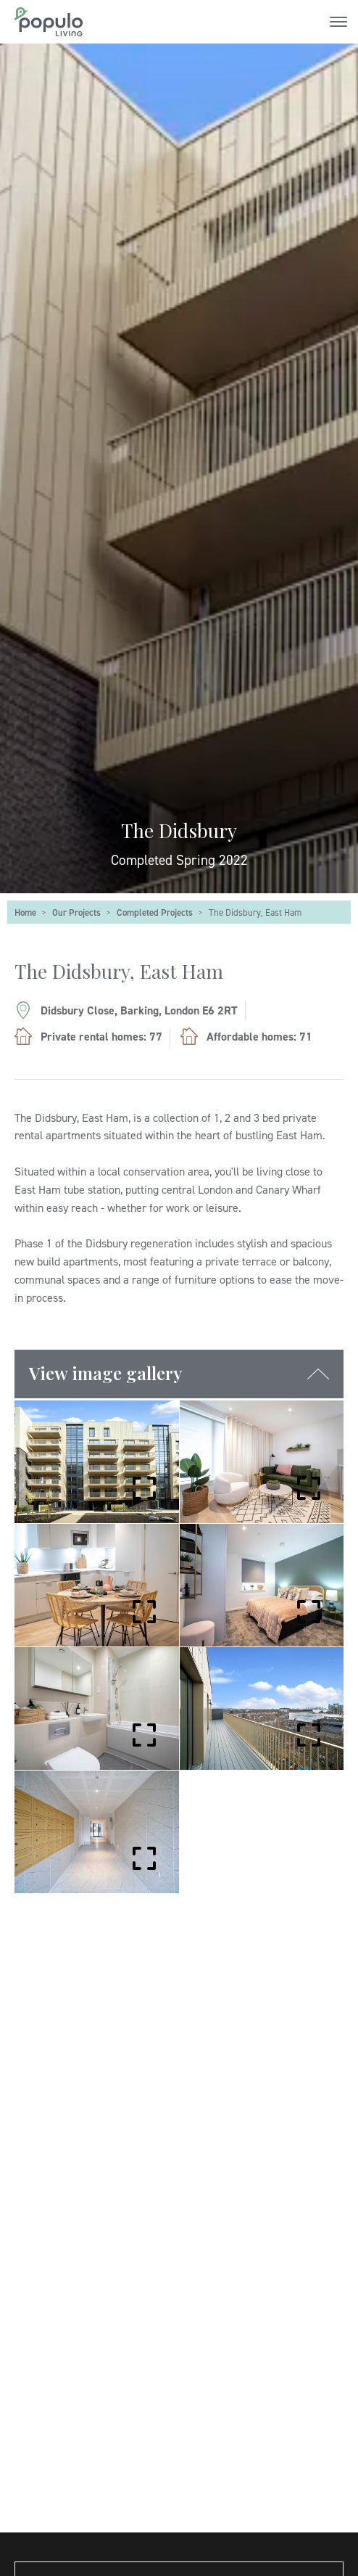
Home (25, 912)
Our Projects (76, 912)
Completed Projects (155, 912)
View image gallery (106, 1373)
